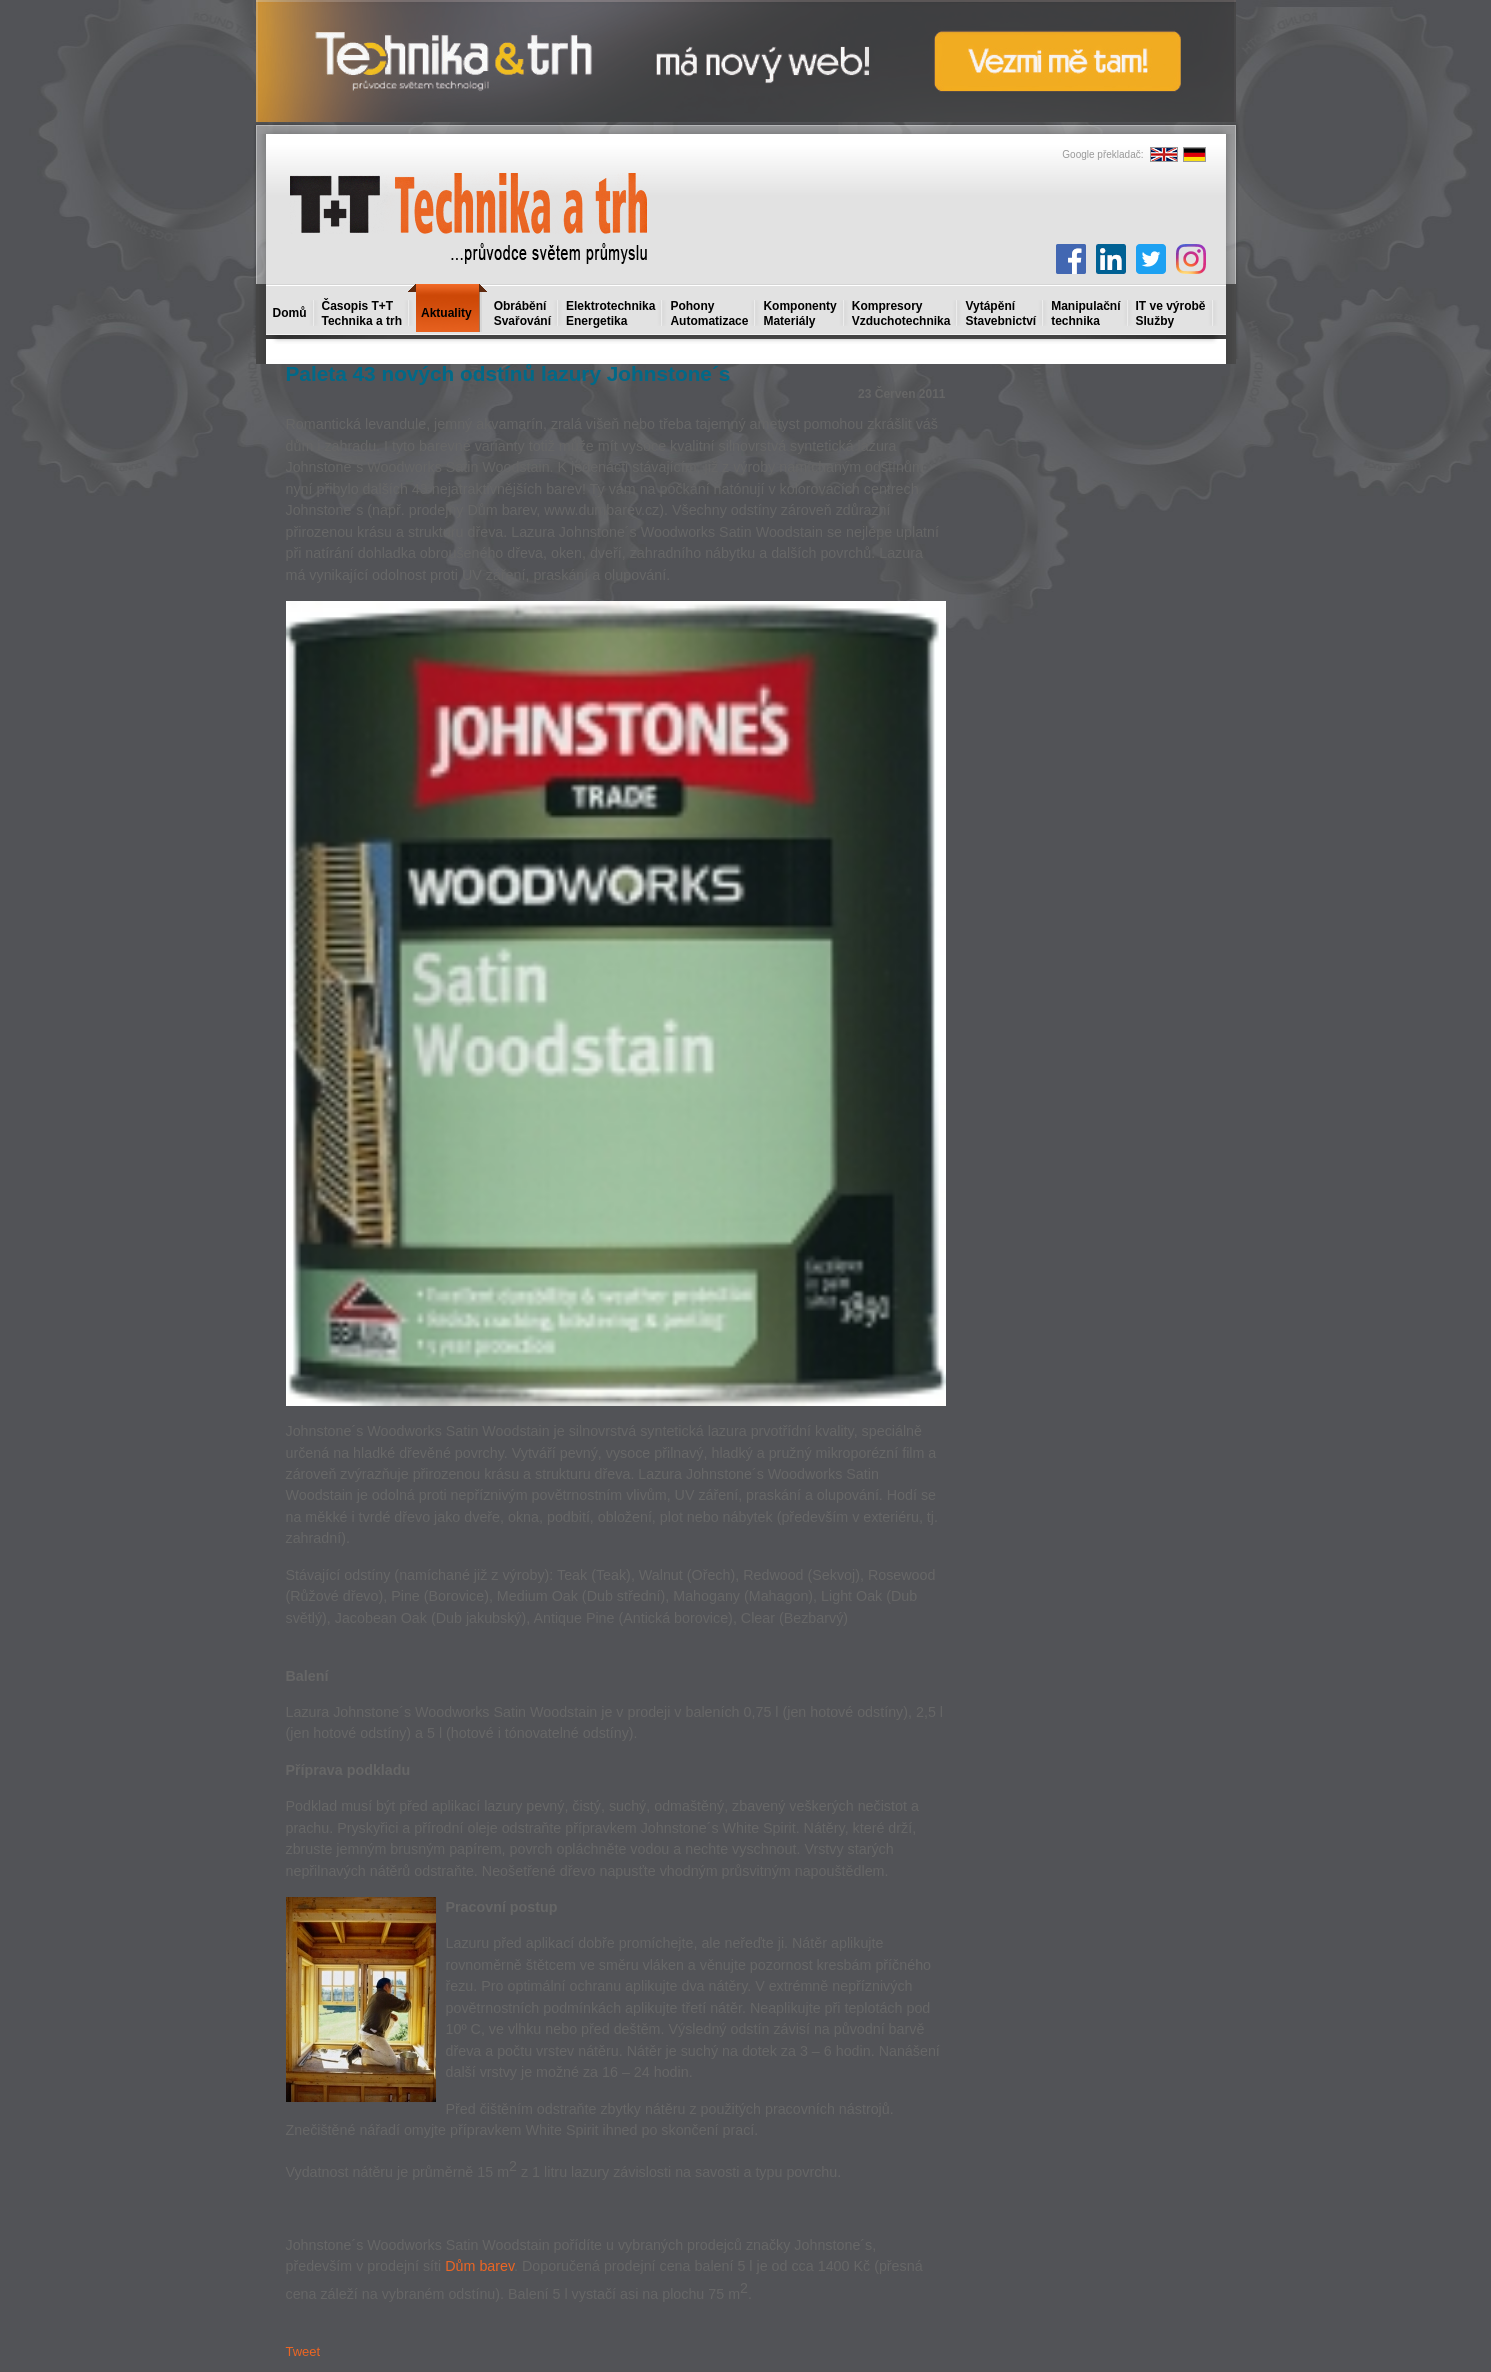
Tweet (303, 2351)
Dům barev (479, 2266)
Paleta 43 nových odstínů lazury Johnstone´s (508, 373)
